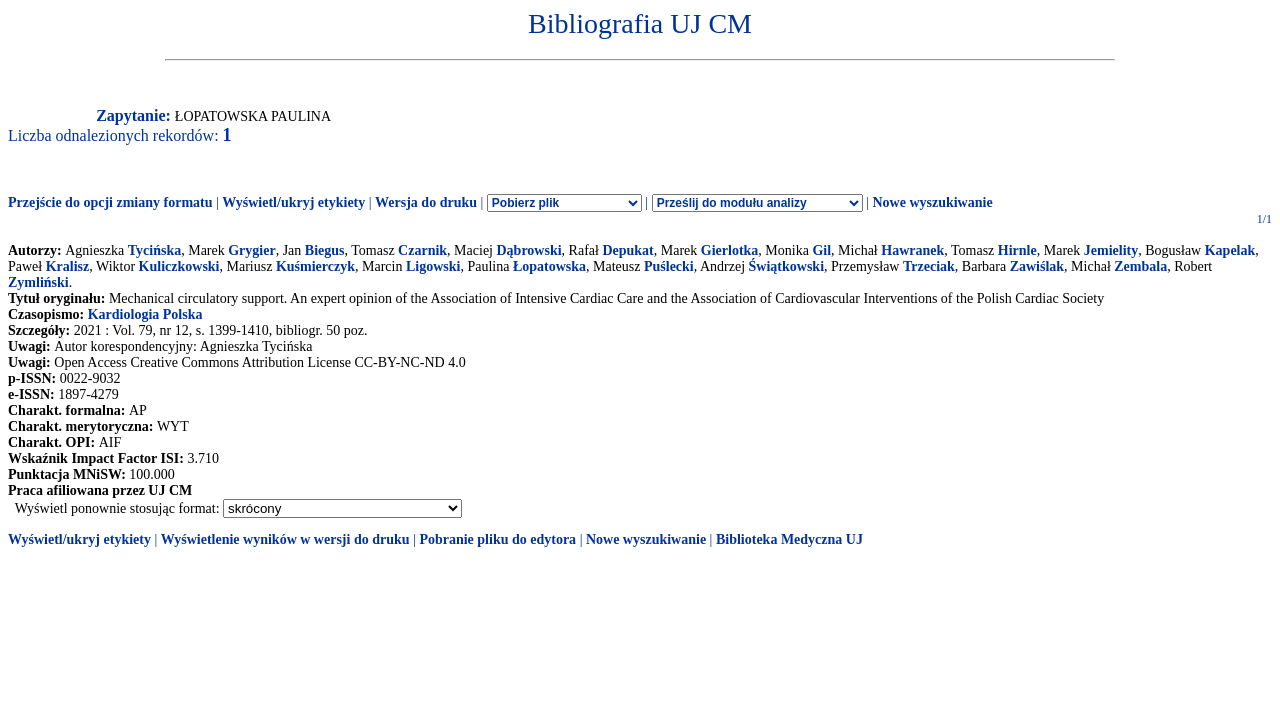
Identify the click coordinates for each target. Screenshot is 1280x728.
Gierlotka (730, 250)
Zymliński (38, 282)
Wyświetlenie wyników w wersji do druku (285, 539)
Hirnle (1017, 250)
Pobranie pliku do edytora (497, 539)
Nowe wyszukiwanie (932, 202)
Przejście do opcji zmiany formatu (110, 202)
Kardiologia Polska (145, 314)
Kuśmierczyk (315, 266)
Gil (821, 250)
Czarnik (422, 250)
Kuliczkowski (179, 266)
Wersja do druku (426, 202)
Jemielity (1111, 250)
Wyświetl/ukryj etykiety (293, 202)
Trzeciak (929, 266)
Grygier (251, 250)
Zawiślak (1037, 266)
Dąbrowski (528, 250)
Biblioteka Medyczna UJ (789, 539)
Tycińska (154, 250)
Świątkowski (786, 266)
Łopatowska (549, 266)
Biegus (325, 250)
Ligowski (433, 266)
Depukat (627, 250)
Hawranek (912, 250)
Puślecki (669, 266)
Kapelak (1230, 250)
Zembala (1140, 266)
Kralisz (68, 266)
